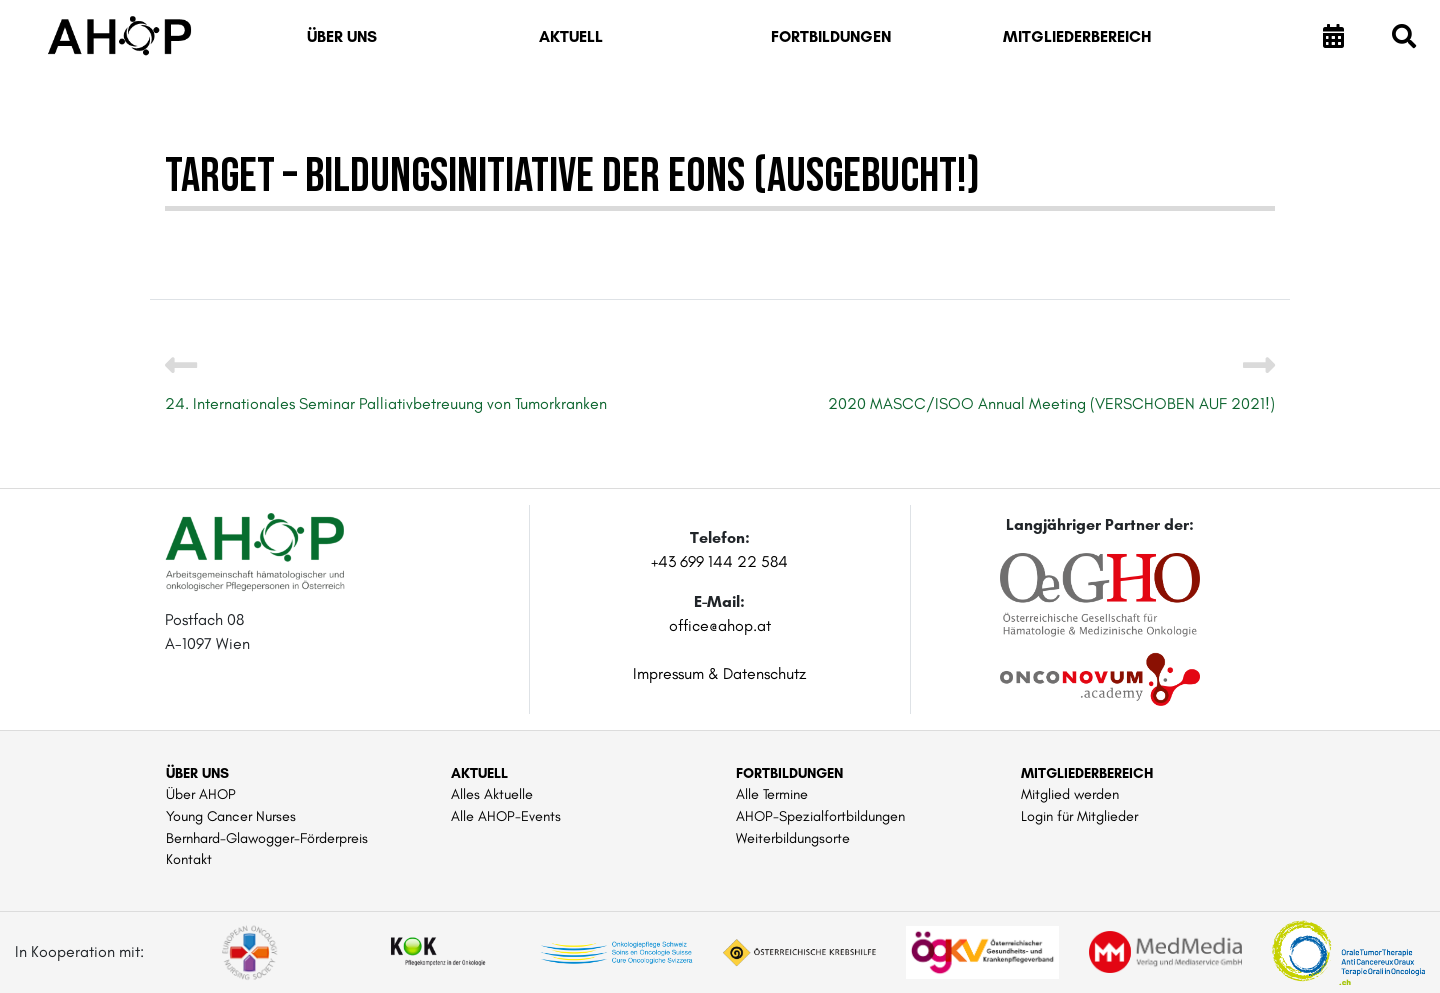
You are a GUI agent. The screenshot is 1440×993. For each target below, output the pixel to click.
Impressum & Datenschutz (719, 673)
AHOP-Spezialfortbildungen (820, 816)
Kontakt (189, 859)
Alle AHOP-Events (506, 816)
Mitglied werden (1070, 794)
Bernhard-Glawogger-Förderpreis (267, 838)
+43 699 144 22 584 (719, 561)
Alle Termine (772, 794)
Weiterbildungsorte (793, 838)
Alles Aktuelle (492, 794)
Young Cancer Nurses (231, 816)
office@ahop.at (720, 625)
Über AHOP (201, 794)
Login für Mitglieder (1079, 816)
